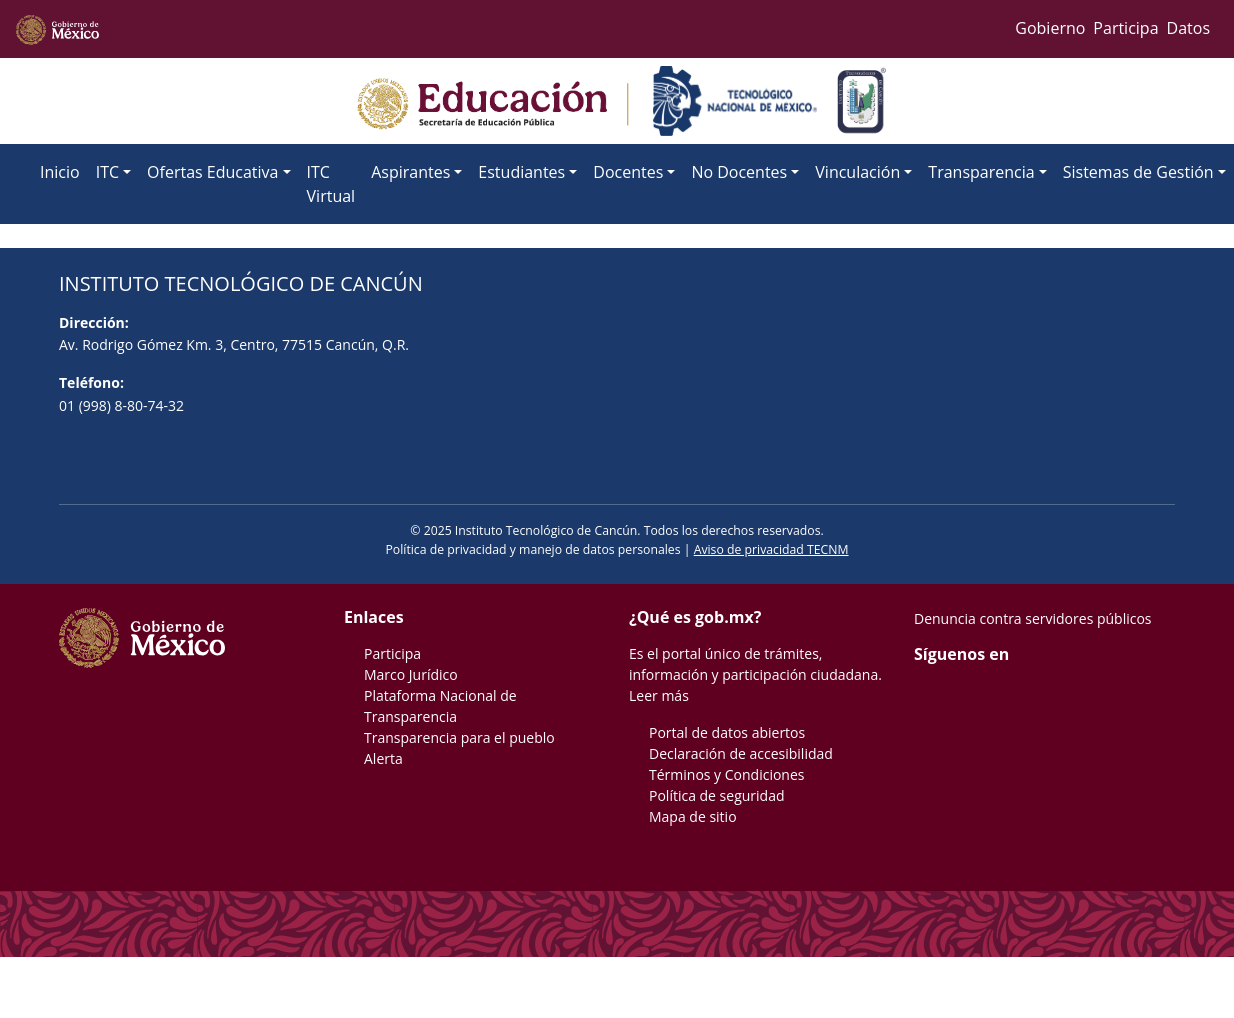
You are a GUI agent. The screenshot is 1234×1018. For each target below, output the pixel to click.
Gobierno (1050, 28)
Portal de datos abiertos (727, 732)
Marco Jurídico (411, 674)
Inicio (60, 172)
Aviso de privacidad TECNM (771, 549)
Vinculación (857, 172)
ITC (107, 172)
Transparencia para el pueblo (459, 737)
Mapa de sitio (693, 816)
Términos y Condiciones (726, 774)
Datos (1188, 28)
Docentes (628, 172)
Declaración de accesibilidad (741, 753)
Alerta (383, 758)
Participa (1125, 28)
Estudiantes (521, 172)
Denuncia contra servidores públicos (1033, 618)
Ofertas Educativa (212, 172)
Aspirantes (410, 172)
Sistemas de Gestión (1138, 172)
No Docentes (739, 172)
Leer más (659, 695)
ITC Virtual (331, 184)
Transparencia (981, 172)
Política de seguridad (717, 795)
